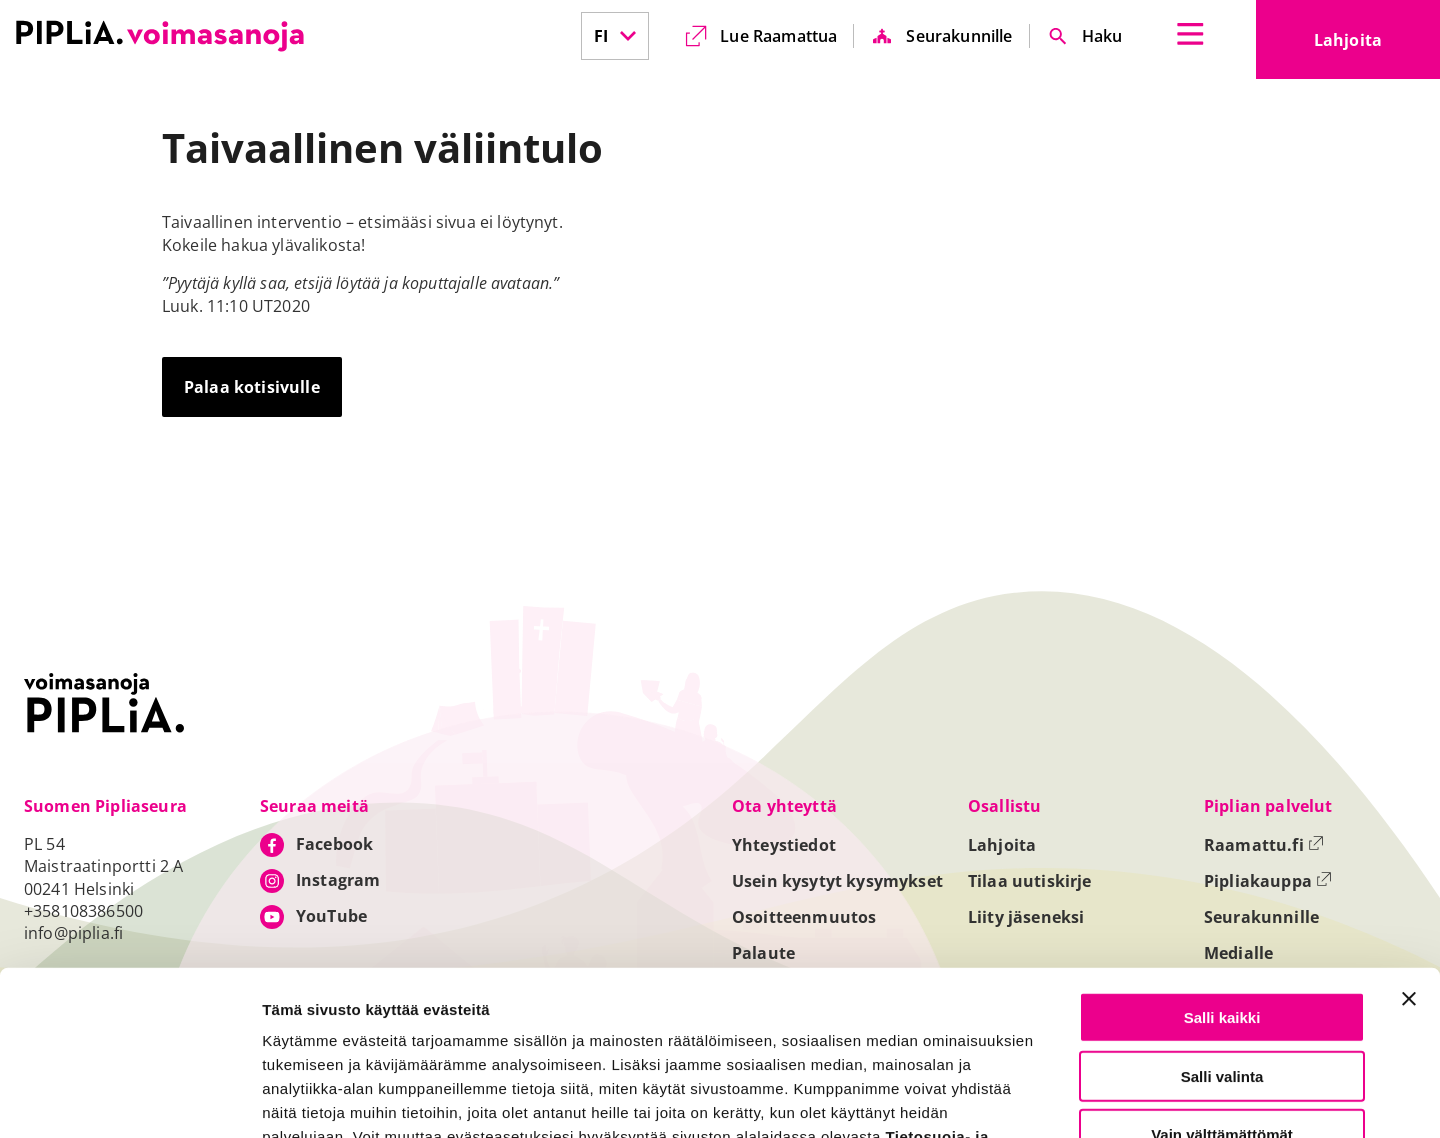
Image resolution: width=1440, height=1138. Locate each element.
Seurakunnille (959, 36)
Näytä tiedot (1070, 1099)
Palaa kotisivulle (252, 387)
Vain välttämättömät (1222, 991)
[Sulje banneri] (1409, 856)
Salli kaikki (1222, 874)
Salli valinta (1222, 933)
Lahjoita (1377, 46)
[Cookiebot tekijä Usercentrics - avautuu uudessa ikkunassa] (129, 1099)
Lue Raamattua (778, 36)
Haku (1102, 36)
